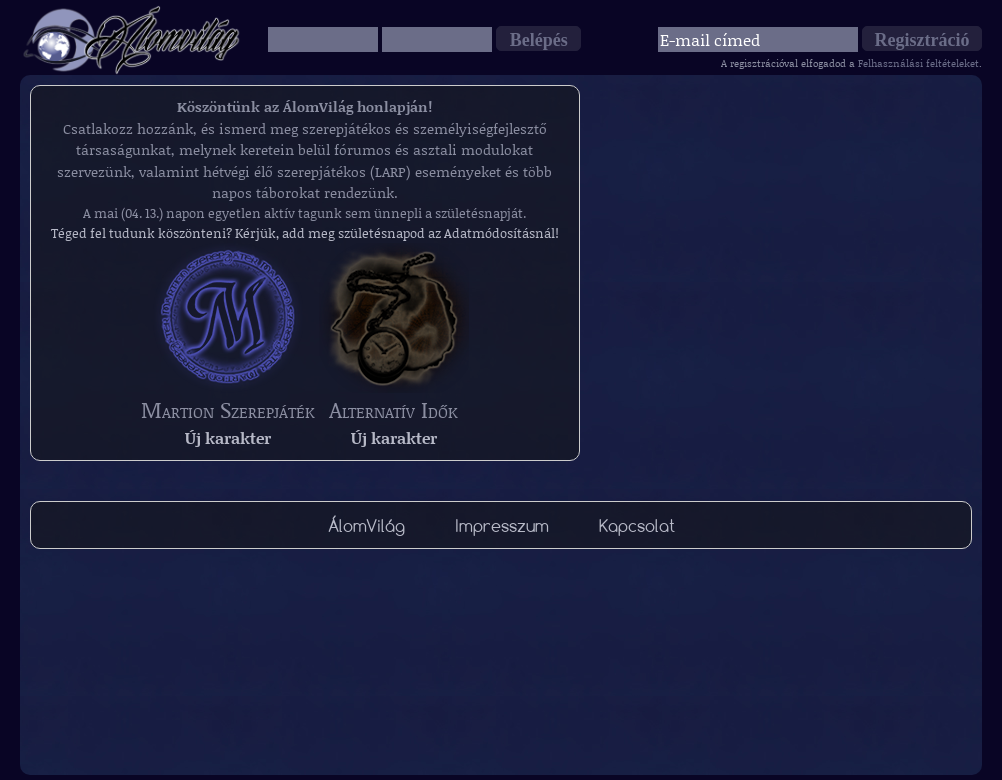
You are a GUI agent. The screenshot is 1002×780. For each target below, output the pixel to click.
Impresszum (502, 525)
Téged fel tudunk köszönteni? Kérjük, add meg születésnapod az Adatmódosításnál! (305, 233)
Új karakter (228, 437)
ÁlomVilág (366, 525)
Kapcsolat (637, 525)
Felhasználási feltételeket (918, 63)
